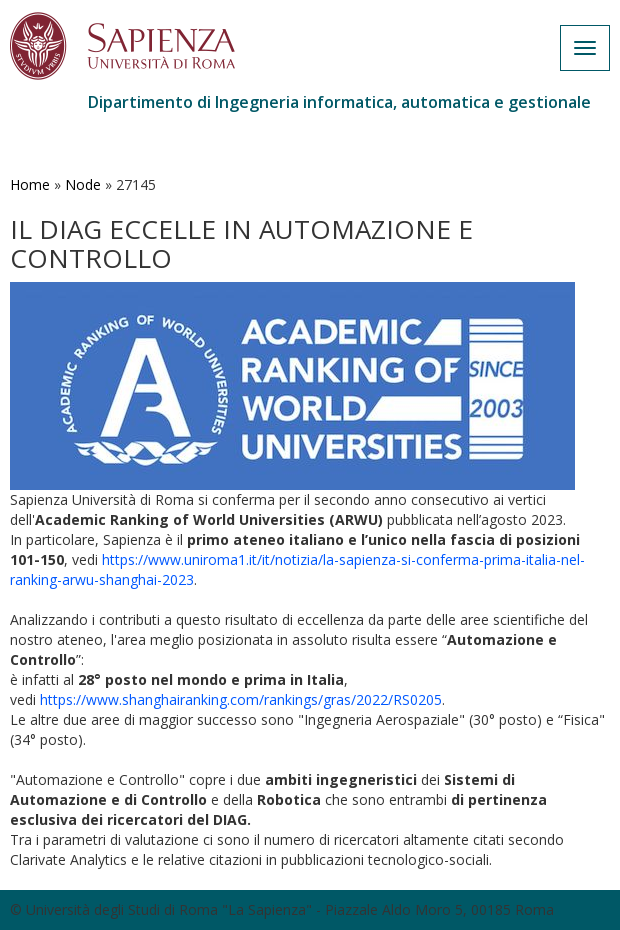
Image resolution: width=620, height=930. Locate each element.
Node (83, 184)
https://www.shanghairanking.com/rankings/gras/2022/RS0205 (241, 699)
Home (30, 184)
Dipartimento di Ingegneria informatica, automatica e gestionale (339, 102)
